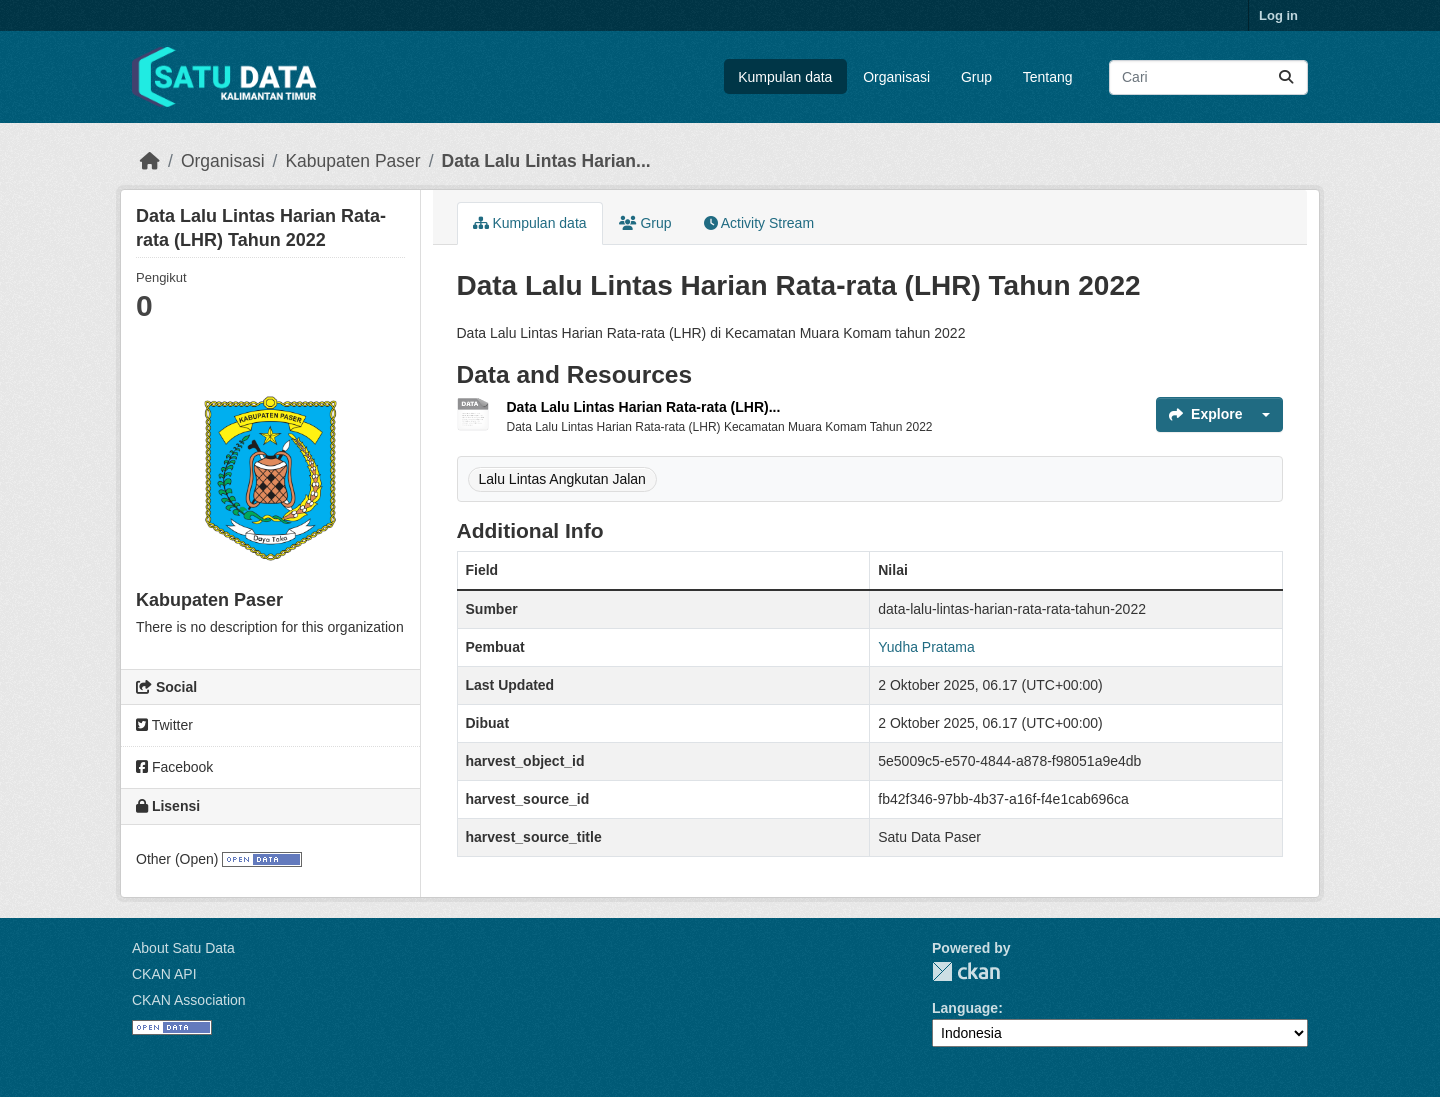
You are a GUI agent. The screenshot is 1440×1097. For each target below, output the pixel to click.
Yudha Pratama (926, 647)
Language (965, 1008)
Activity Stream (759, 223)
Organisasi (896, 77)
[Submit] (1286, 77)
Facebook (174, 767)
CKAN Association (189, 1000)
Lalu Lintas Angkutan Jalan (562, 479)
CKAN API (164, 974)
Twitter (164, 725)
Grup (976, 77)
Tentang (1048, 77)
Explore (1205, 414)
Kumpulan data (785, 77)
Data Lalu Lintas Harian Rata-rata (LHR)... (644, 407)
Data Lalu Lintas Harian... (546, 161)
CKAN (966, 971)
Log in (1278, 15)
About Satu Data (183, 948)
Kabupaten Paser (352, 161)
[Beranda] (150, 161)
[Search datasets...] (1208, 77)
